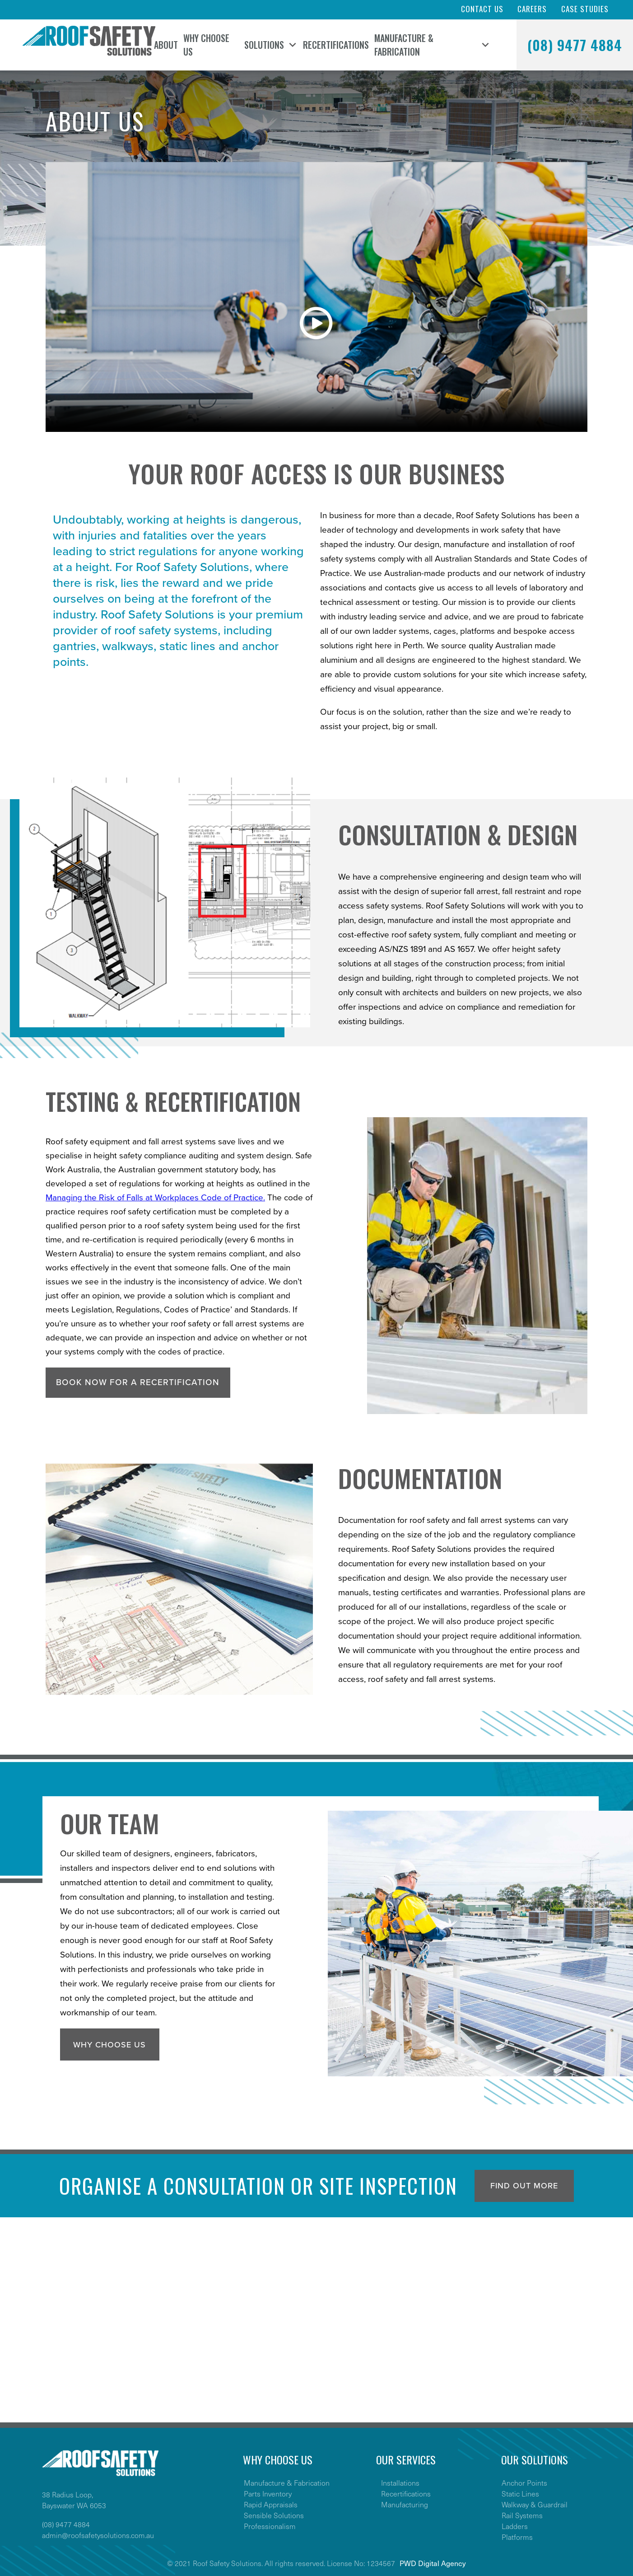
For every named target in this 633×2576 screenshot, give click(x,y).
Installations (400, 2482)
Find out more (524, 2186)
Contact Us (482, 8)
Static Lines (520, 2493)
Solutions (264, 45)
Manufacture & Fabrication (403, 45)
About (166, 45)
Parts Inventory (268, 2493)
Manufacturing (404, 2504)
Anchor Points (524, 2482)
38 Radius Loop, (67, 2494)
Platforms (517, 2536)
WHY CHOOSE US (277, 2459)
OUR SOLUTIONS (534, 2459)
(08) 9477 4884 (574, 45)
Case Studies (585, 8)
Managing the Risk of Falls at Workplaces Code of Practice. (155, 1198)
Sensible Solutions (274, 2515)
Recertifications (336, 45)
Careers (532, 8)
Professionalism (270, 2525)
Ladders (515, 2525)
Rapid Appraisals (271, 2504)
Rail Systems (522, 2515)
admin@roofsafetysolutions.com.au (98, 2534)
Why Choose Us (206, 45)
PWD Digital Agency (433, 2562)
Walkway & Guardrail (535, 2504)
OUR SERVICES (406, 2459)
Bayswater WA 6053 (74, 2505)
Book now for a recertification (137, 1382)
